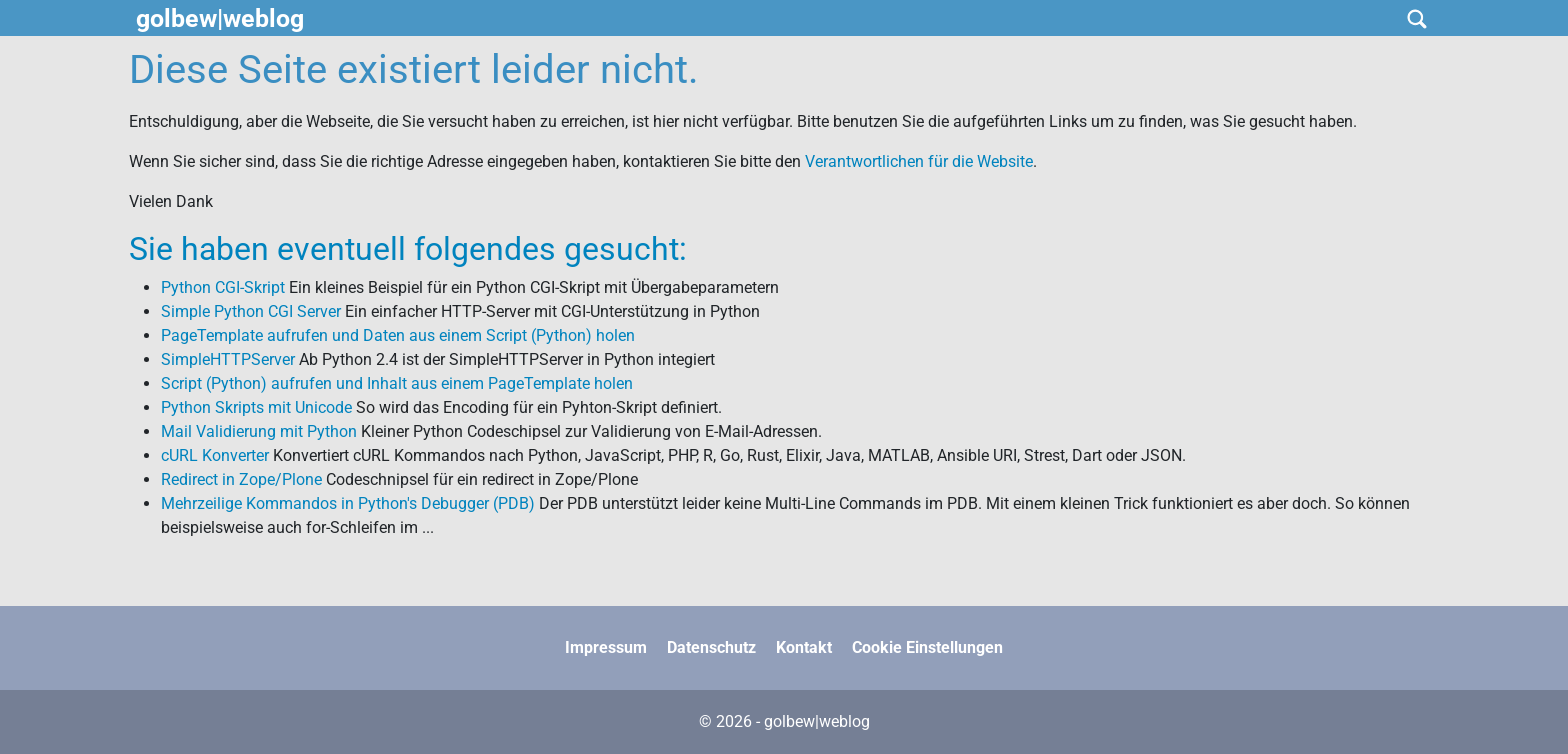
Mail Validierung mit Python (259, 431)
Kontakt (804, 647)
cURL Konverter (215, 455)
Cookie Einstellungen (927, 647)
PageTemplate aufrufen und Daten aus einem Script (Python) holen (398, 335)
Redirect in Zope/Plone (241, 479)
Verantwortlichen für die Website (919, 161)
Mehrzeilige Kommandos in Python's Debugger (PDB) (348, 503)
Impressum (606, 647)
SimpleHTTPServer (228, 359)
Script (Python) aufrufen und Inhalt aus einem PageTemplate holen (397, 383)
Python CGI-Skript (223, 287)
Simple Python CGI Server (251, 311)
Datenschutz (711, 647)
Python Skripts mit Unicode (256, 407)
